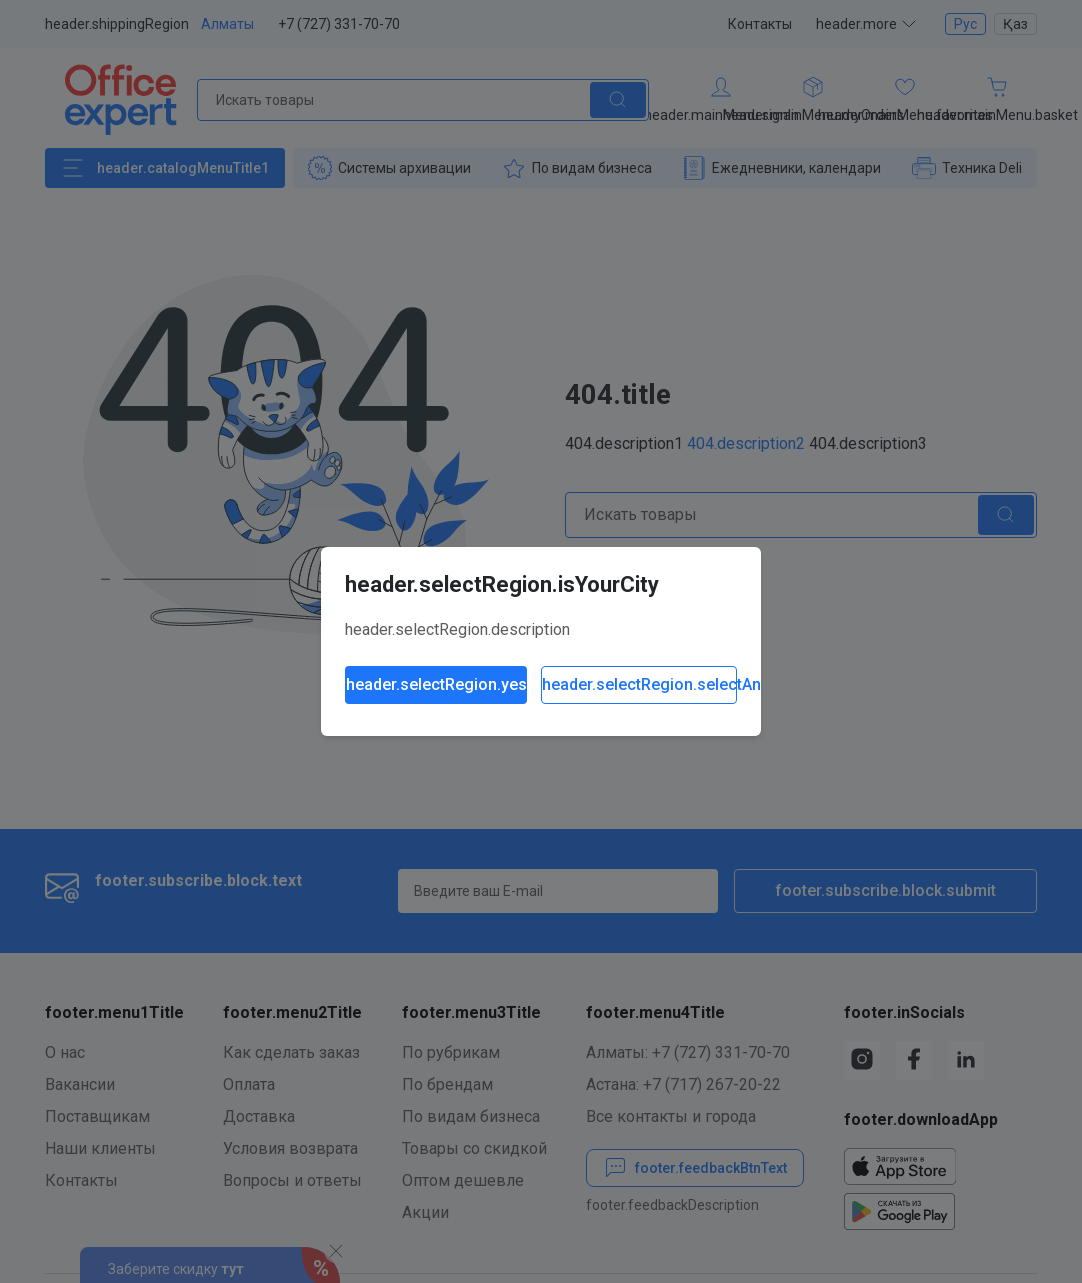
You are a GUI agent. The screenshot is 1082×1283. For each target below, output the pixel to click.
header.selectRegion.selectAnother (639, 684)
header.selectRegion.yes (436, 684)
